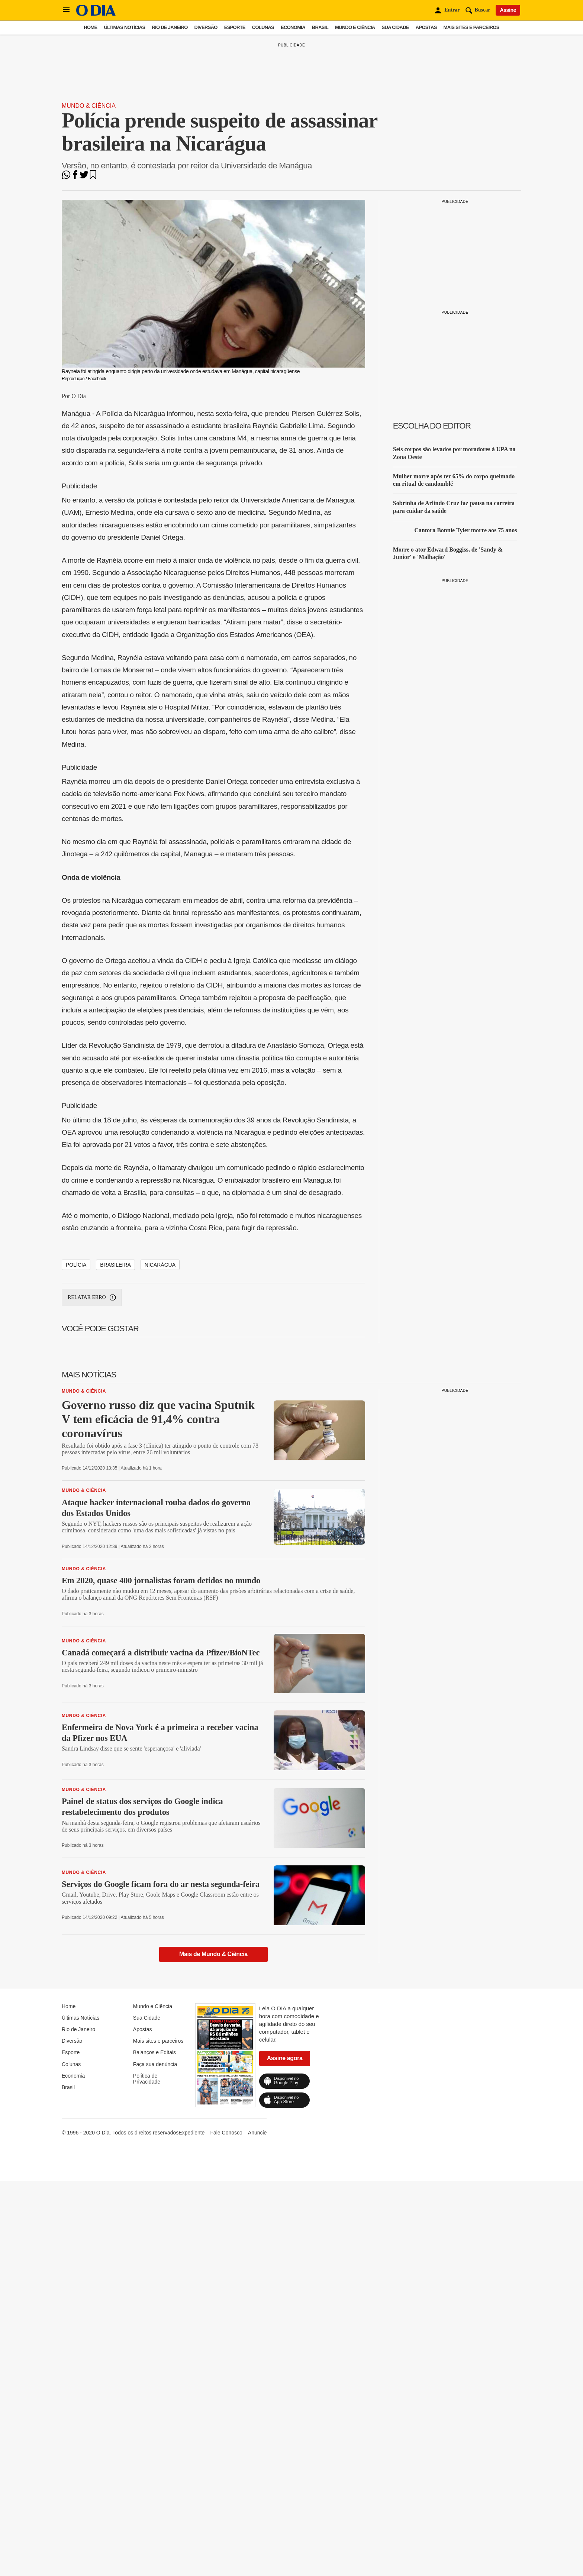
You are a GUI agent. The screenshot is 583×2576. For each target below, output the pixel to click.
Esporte (234, 27)
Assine (508, 10)
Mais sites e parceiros (471, 27)
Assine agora (285, 2337)
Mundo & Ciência (89, 106)
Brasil (320, 27)
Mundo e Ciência (355, 27)
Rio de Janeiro (169, 27)
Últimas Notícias (124, 27)
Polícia (76, 1543)
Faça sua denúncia (155, 2343)
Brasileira (115, 1543)
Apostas (426, 27)
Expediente (191, 2411)
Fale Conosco (226, 2411)
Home (90, 27)
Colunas (263, 27)
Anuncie (257, 2411)
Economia (293, 27)
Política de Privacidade (146, 2357)
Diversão (206, 27)
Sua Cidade (395, 27)
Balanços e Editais (154, 2331)
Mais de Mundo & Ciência (213, 2233)
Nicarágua (160, 1543)
